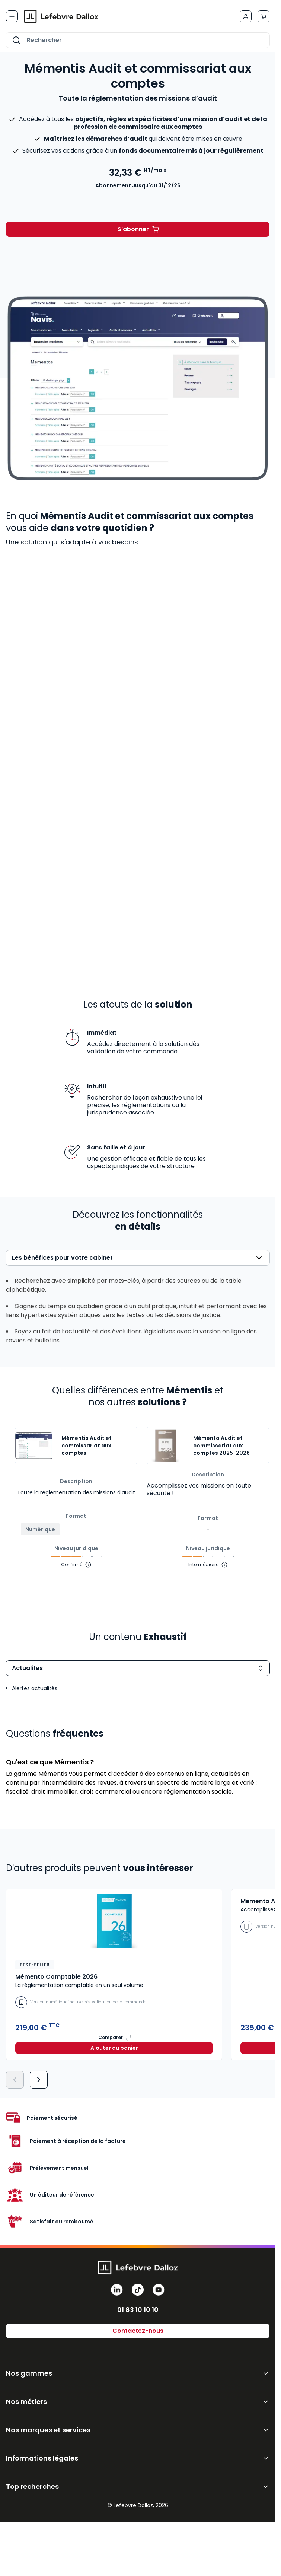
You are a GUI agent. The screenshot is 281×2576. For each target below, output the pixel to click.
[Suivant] (39, 2080)
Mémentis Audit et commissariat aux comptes (86, 1445)
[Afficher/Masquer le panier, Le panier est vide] (263, 16)
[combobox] (137, 40)
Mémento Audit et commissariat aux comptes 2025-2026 (221, 1445)
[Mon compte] (246, 16)
